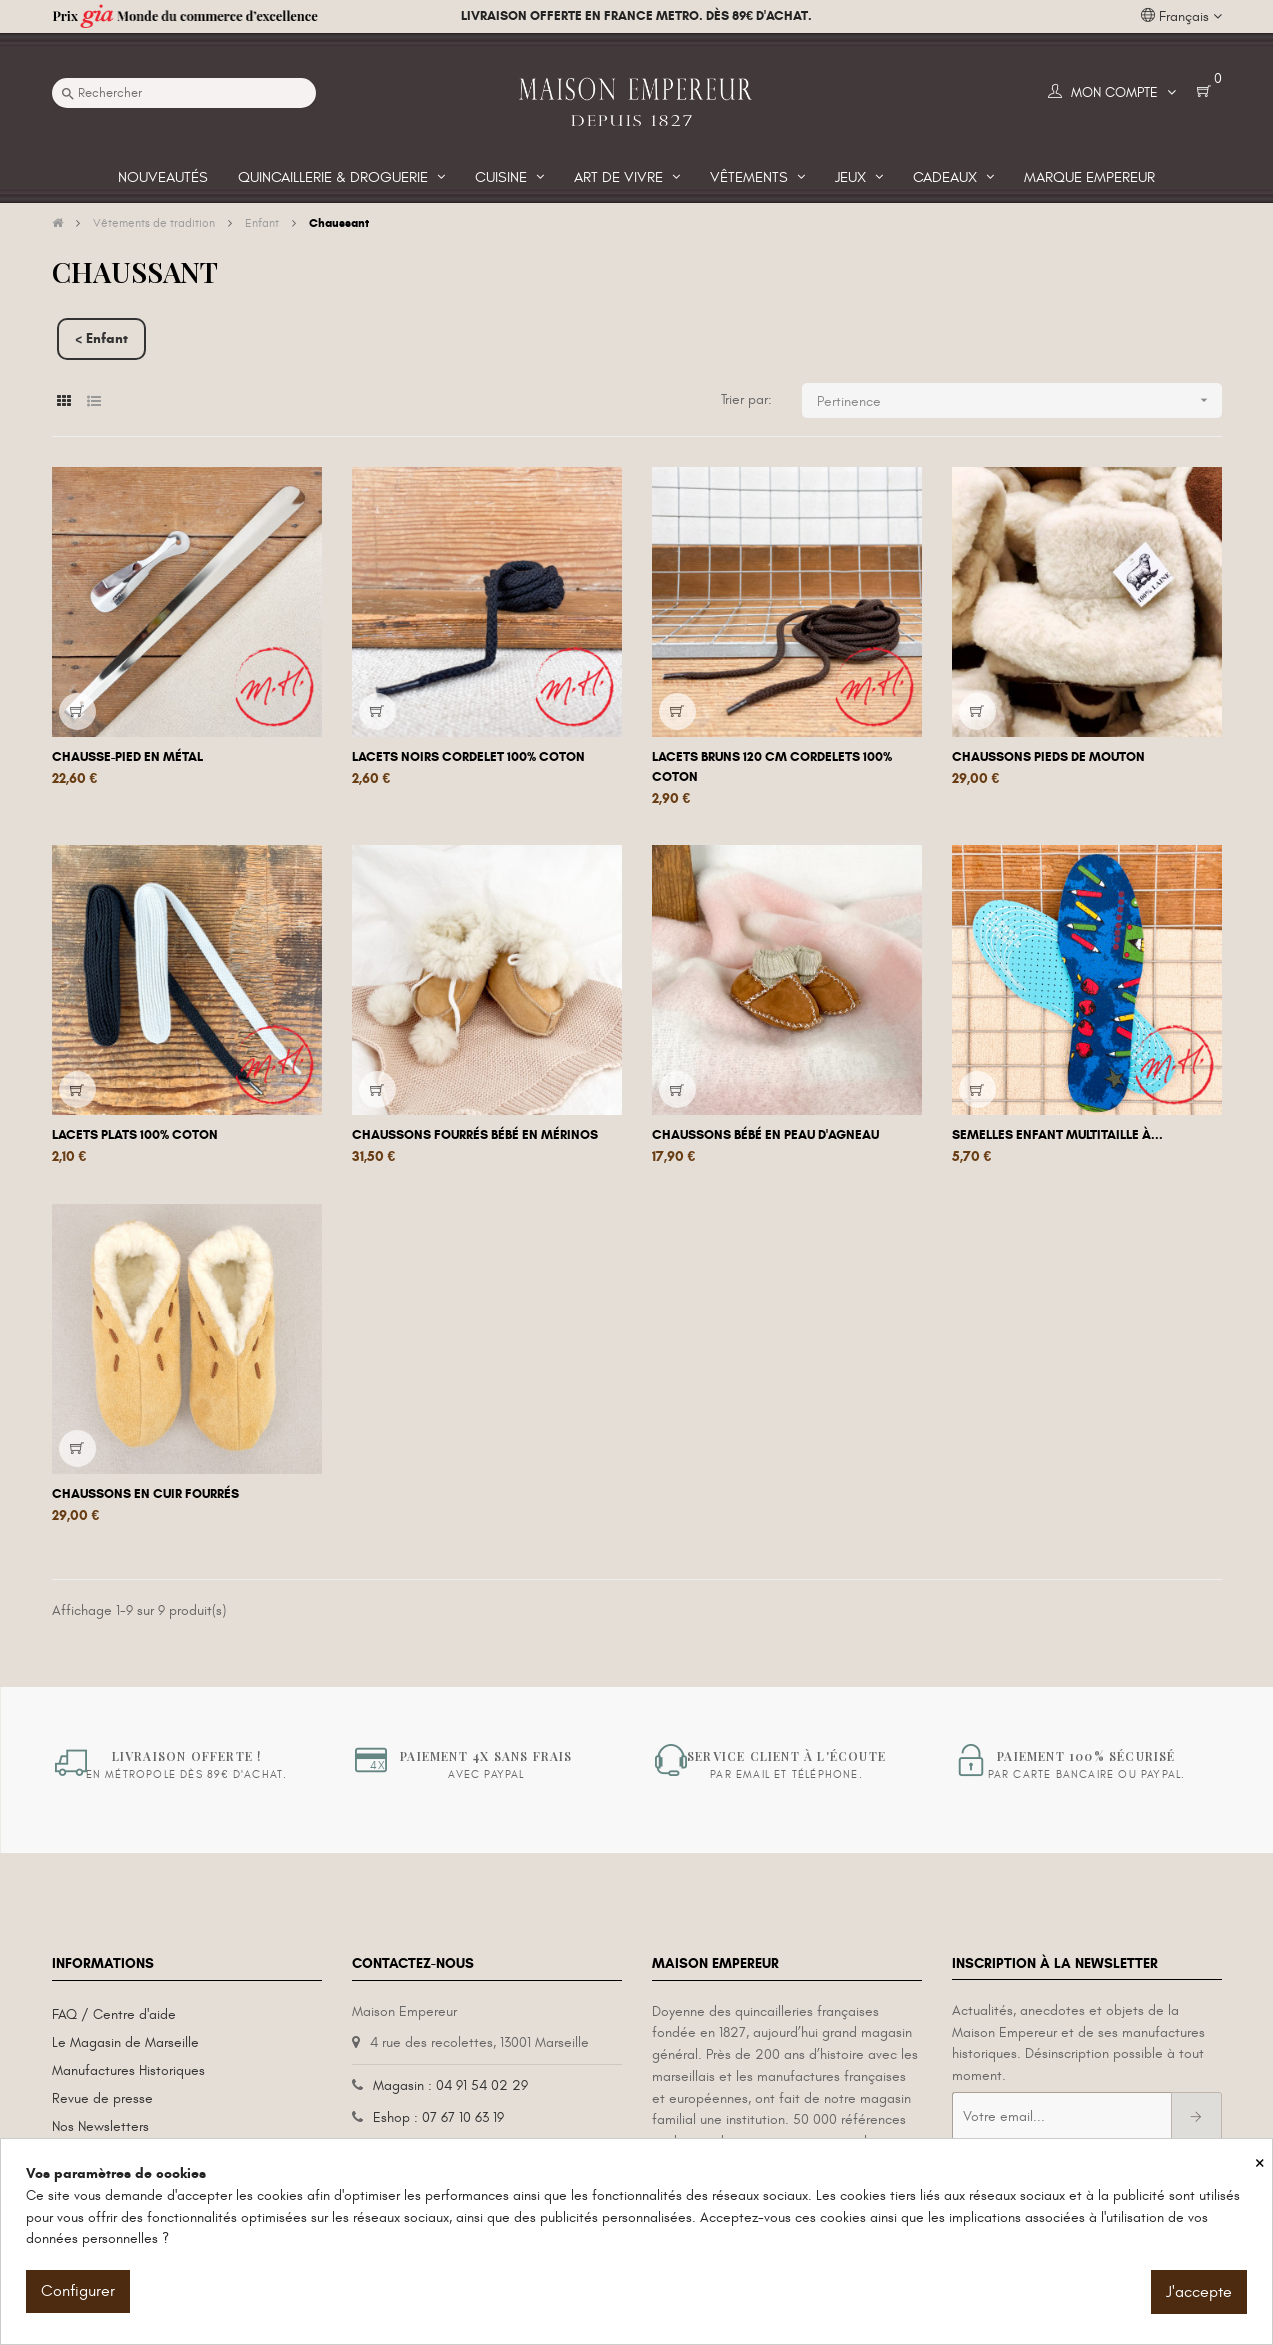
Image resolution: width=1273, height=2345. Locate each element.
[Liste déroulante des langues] (1181, 17)
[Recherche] (184, 93)
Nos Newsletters (100, 2126)
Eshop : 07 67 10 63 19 (438, 2117)
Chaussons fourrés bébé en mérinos (475, 1135)
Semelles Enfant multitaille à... (1057, 1135)
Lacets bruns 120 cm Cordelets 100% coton (772, 767)
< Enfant (101, 338)
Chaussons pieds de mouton (1048, 757)
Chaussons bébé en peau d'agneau (765, 1135)
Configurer (78, 2291)
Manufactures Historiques (128, 2070)
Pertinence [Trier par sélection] (1019, 400)
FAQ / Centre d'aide (114, 2014)
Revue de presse (102, 2098)
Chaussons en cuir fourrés (145, 1494)
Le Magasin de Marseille (125, 2042)
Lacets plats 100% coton (135, 1135)
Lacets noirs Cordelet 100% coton (468, 757)
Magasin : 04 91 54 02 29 (450, 2085)
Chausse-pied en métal (127, 757)
